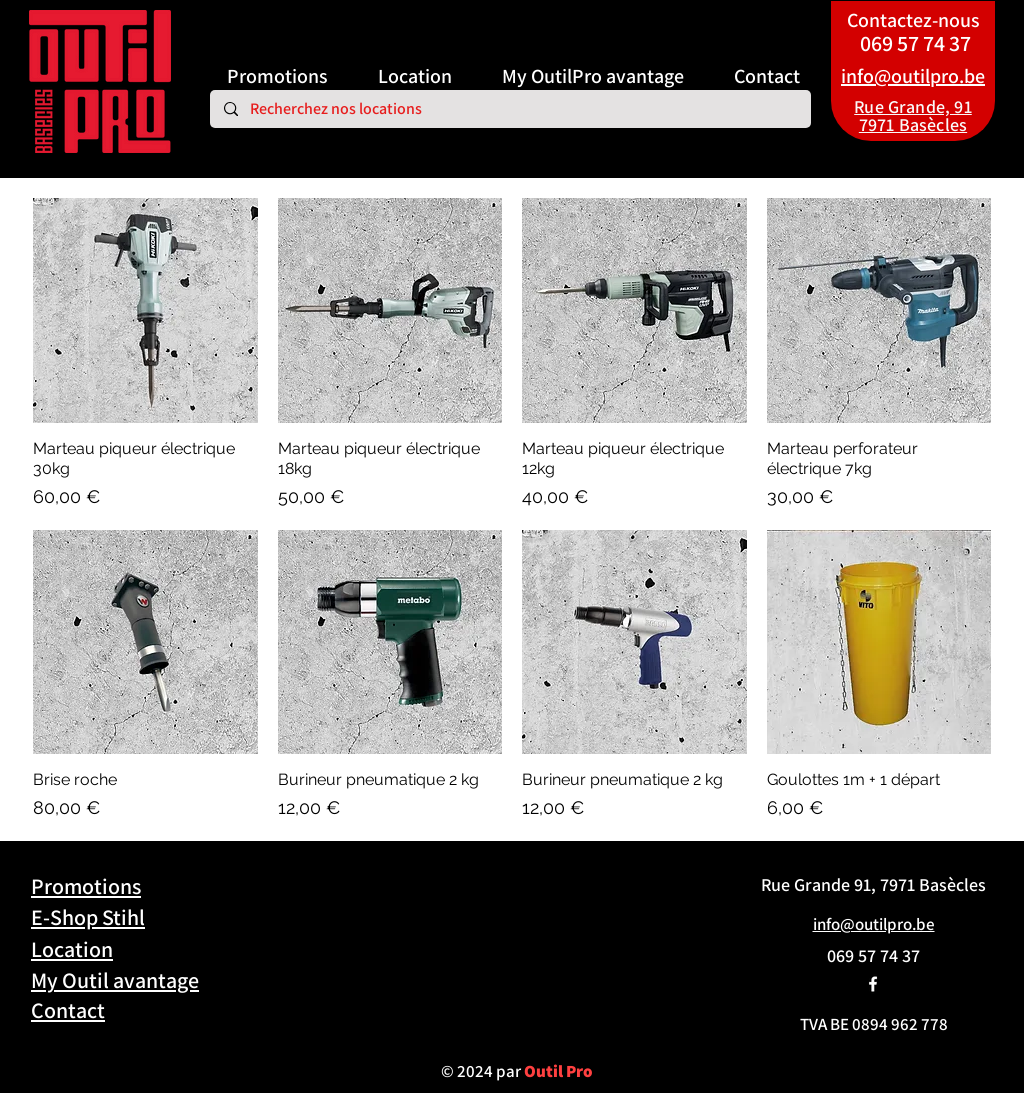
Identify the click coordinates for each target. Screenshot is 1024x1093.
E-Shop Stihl (88, 917)
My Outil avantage (115, 980)
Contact (68, 1010)
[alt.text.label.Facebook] (873, 984)
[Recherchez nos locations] (509, 109)
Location (72, 949)
